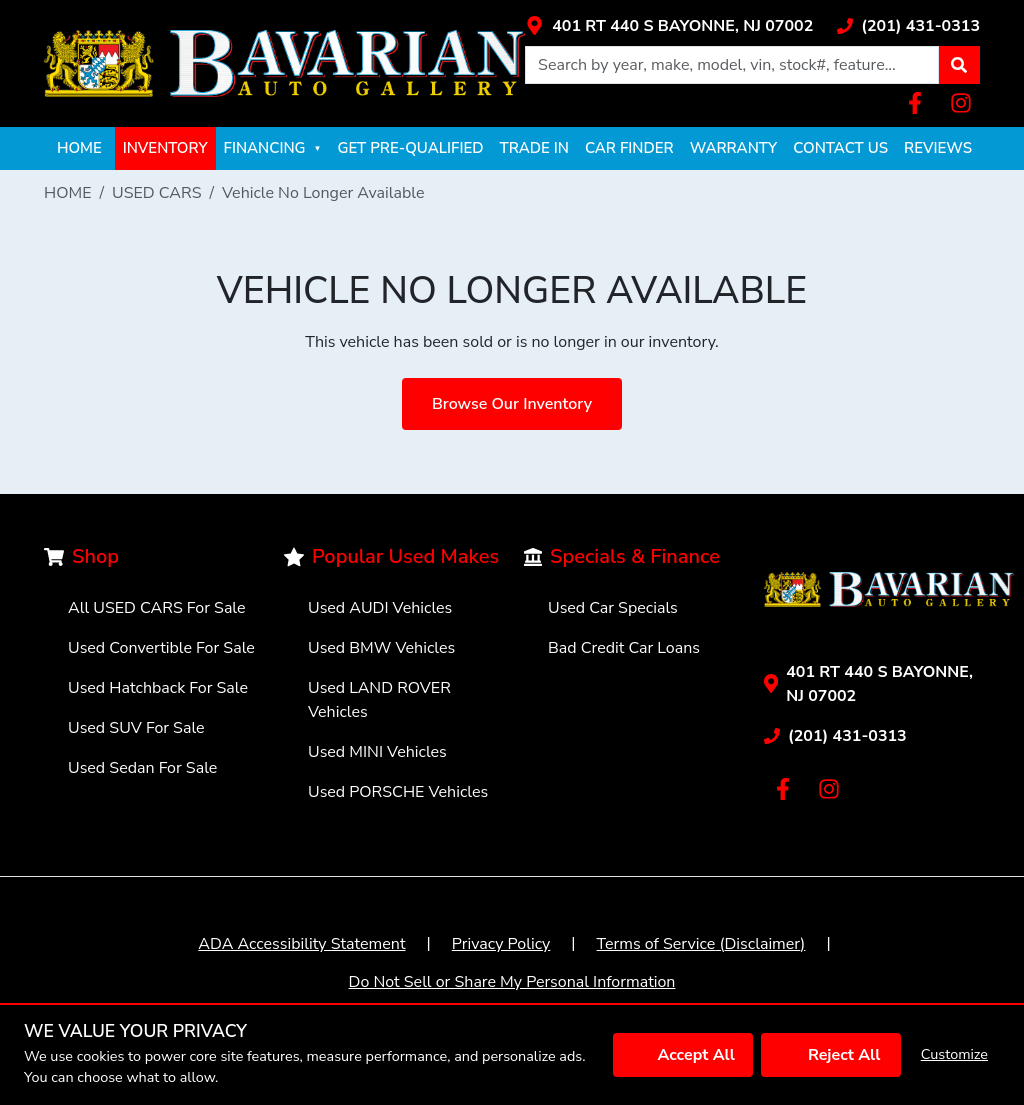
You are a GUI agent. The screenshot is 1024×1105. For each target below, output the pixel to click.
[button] (959, 65)
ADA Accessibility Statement (301, 944)
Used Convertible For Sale (161, 648)
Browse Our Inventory (512, 404)
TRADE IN (534, 148)
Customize (954, 1054)
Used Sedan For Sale (142, 768)
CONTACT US (840, 148)
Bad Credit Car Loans (624, 648)
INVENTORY (165, 148)
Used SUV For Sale (136, 728)
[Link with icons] (669, 26)
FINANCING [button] (273, 148)
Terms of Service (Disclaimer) (701, 944)
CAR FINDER (629, 148)
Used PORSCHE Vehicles (398, 792)
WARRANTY (734, 148)
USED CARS (157, 193)
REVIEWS (938, 148)
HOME (79, 148)
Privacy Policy (501, 944)
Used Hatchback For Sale (158, 688)
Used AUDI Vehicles (380, 608)
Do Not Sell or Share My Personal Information (512, 982)
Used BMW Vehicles (381, 648)
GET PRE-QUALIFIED (410, 148)
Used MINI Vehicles (377, 752)
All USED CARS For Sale (157, 608)
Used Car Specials (613, 608)
